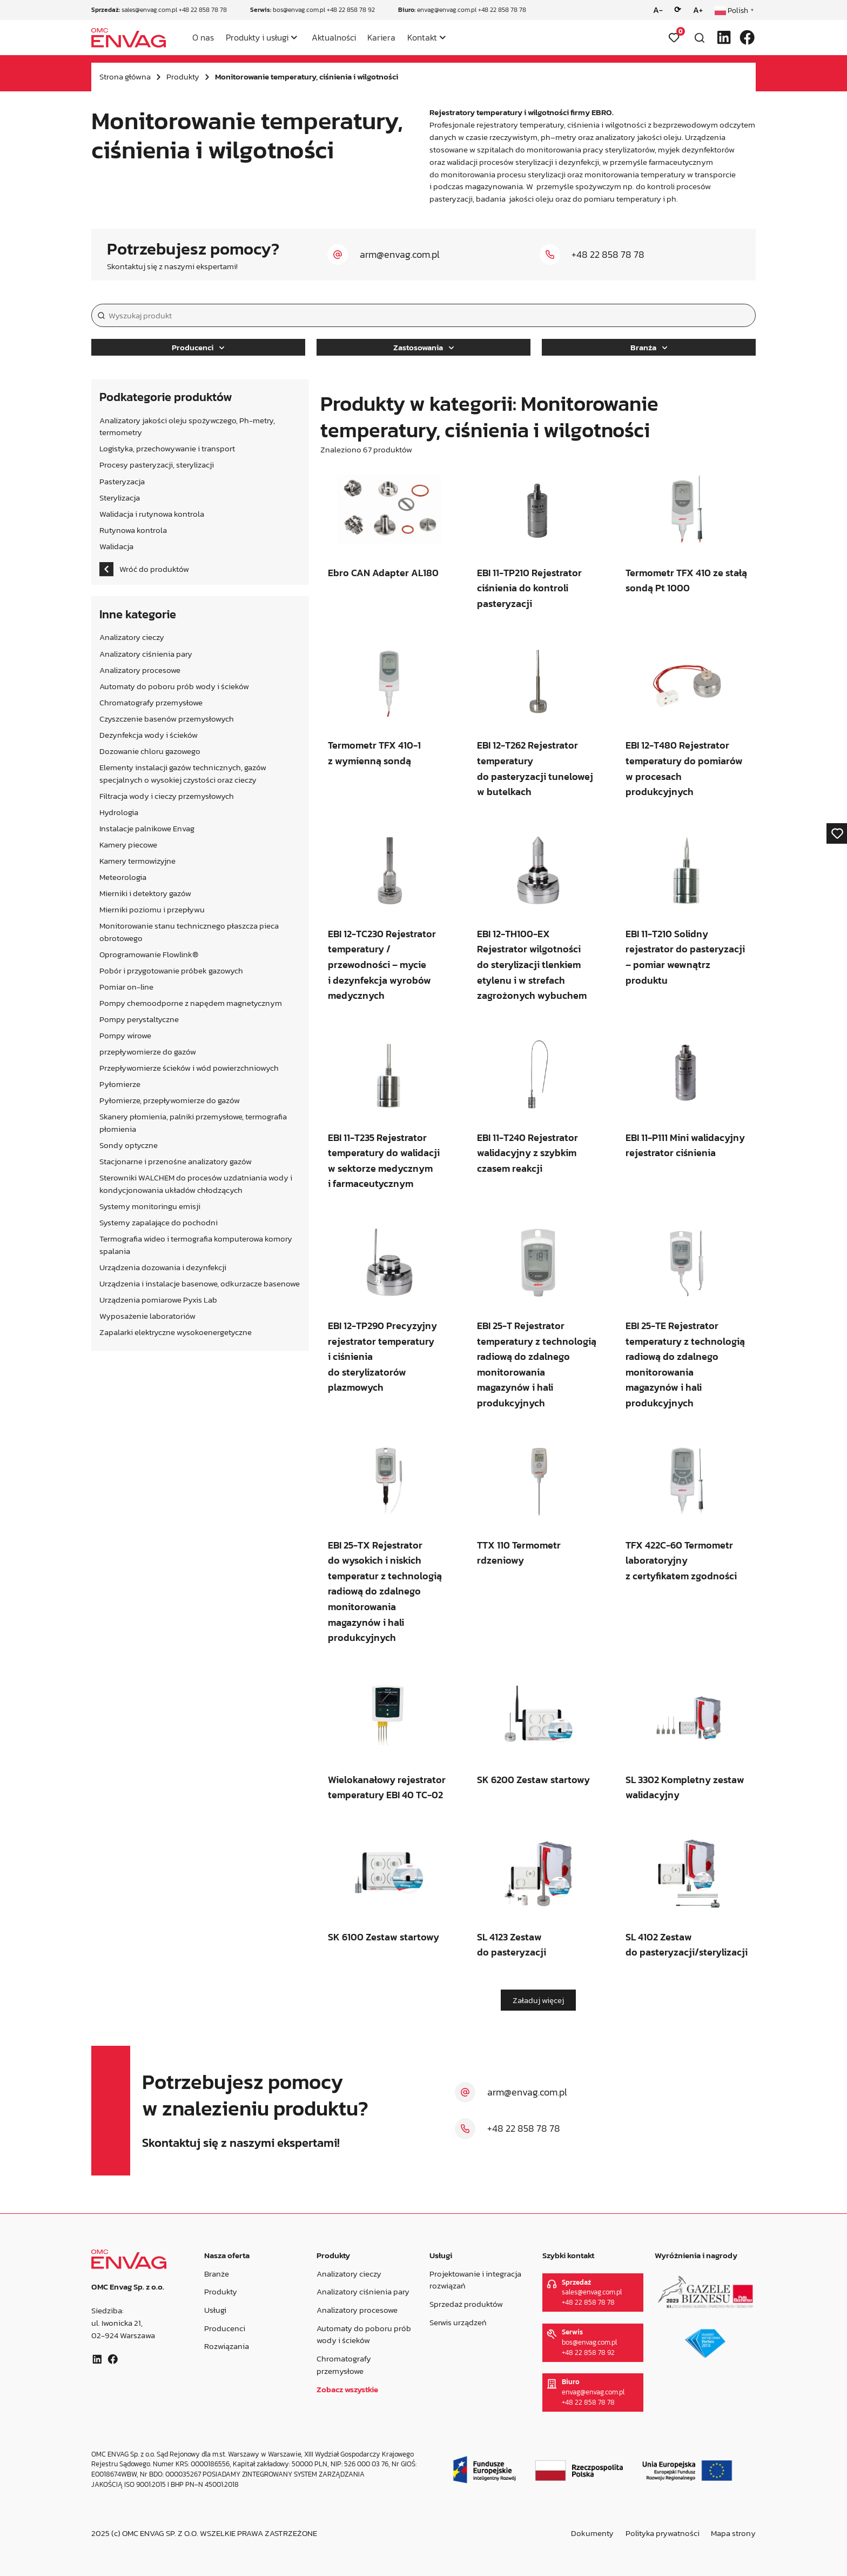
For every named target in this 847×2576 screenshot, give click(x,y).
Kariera (381, 37)
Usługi (215, 2310)
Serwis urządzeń (458, 2322)
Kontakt (422, 37)
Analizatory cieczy (349, 2273)
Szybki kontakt (568, 2255)
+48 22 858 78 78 (203, 10)
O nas (203, 37)
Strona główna (125, 76)
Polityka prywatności (663, 2533)
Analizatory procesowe (357, 2310)
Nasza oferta (226, 2255)
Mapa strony (733, 2533)
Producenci (198, 347)
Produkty (182, 76)
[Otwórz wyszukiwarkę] (699, 38)
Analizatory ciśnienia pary (363, 2292)
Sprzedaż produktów (466, 2304)
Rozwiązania (226, 2346)
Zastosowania (423, 347)
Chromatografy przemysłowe (344, 2364)
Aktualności (334, 37)
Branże (216, 2273)
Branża (648, 347)
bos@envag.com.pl (299, 10)
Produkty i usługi (257, 37)
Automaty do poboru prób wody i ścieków (364, 2334)
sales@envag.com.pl (149, 10)
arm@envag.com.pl (400, 254)
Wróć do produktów (144, 569)
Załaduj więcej (538, 2000)
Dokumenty (592, 2533)
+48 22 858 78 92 (351, 10)
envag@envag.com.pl (446, 10)
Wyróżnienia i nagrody (696, 2255)
